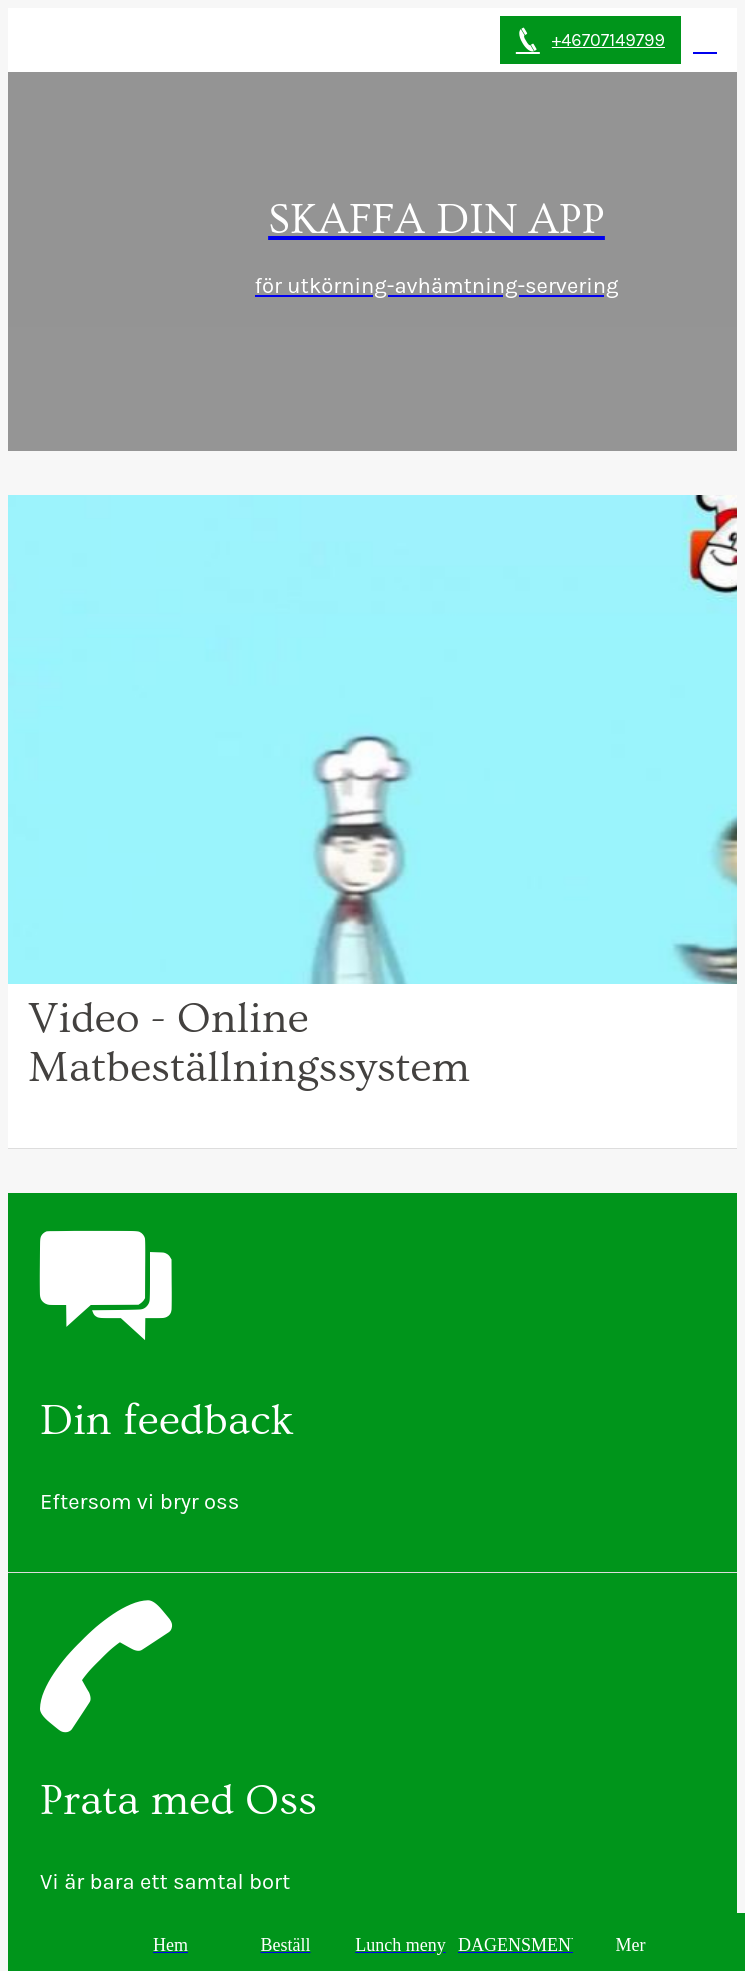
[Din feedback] (372, 1382)
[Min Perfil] (705, 40)
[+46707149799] (590, 40)
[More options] (630, 1945)
